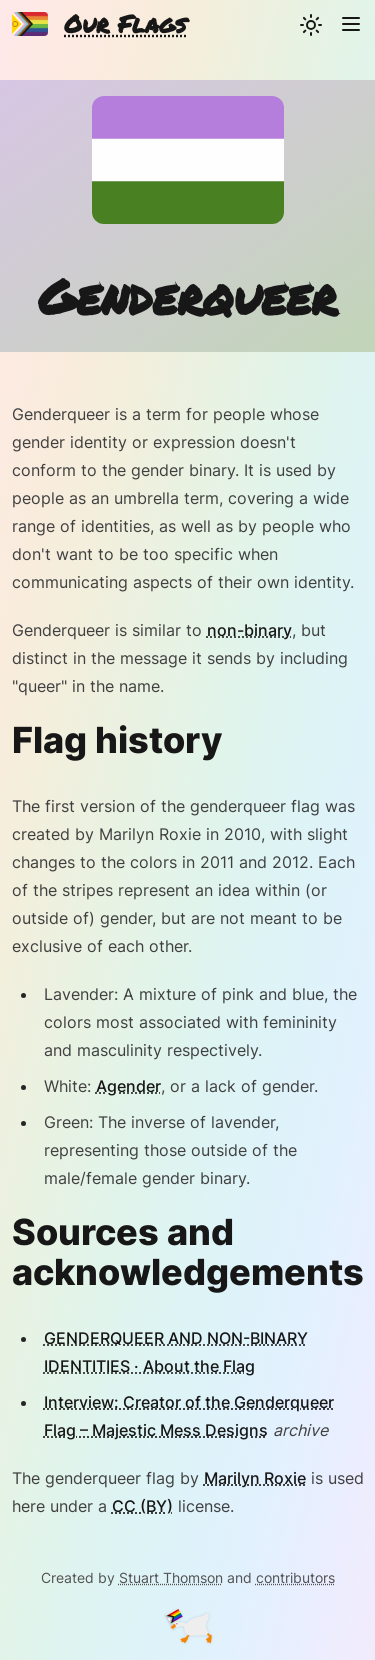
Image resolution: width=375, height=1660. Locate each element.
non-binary (249, 630)
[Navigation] (351, 24)
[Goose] (188, 1628)
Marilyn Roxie (255, 1478)
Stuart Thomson (171, 1577)
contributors (295, 1577)
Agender (128, 1086)
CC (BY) (142, 1506)
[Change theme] (311, 24)
